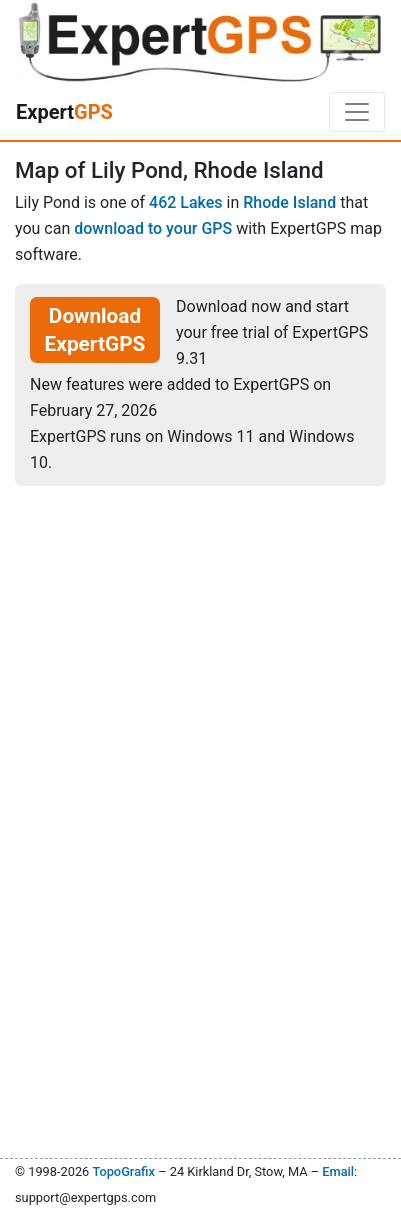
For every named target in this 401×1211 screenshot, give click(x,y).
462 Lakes (186, 202)
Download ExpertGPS (95, 330)
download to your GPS (153, 228)
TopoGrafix (123, 1171)
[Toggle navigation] (357, 112)
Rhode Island (289, 202)
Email (338, 1171)
